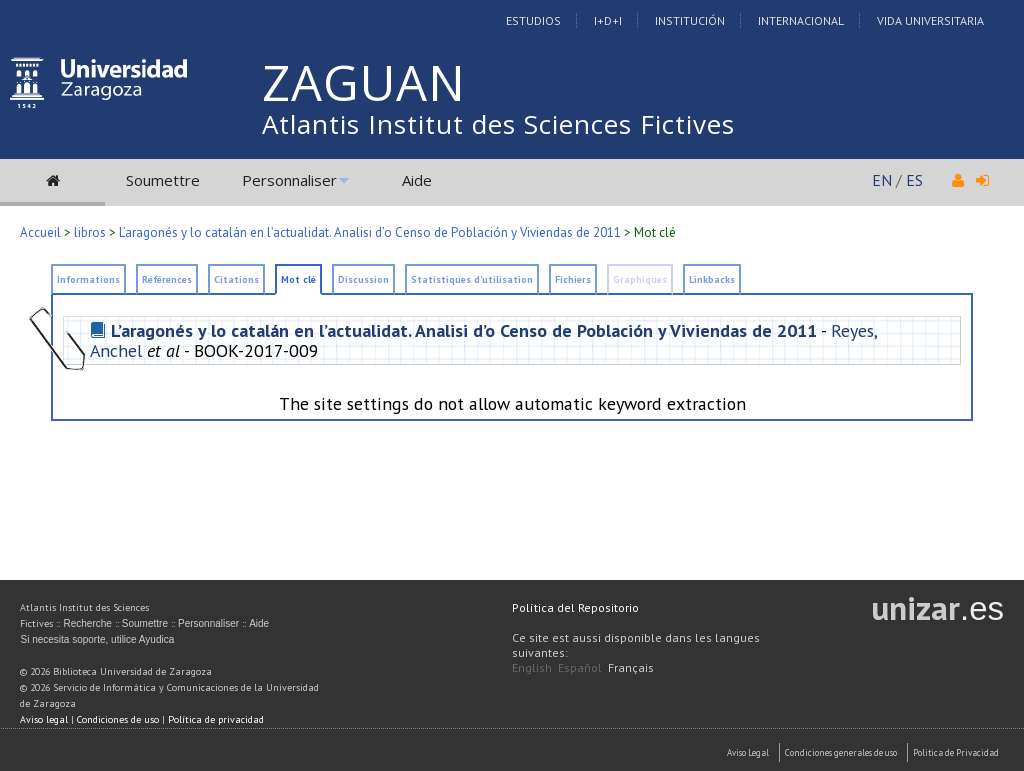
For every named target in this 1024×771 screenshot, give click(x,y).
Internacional (801, 20)
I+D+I (608, 20)
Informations (88, 279)
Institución (690, 20)
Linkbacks (712, 279)
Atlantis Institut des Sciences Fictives (498, 124)
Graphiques (640, 279)
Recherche (87, 623)
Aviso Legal (748, 752)
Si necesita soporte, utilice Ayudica (97, 639)
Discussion (363, 279)
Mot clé (298, 279)
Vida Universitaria (930, 20)
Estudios (533, 20)
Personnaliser (289, 180)
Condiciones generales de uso (841, 752)
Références (167, 279)
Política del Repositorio (575, 607)
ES (914, 180)
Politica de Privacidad (956, 752)
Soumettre (163, 180)
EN (882, 180)
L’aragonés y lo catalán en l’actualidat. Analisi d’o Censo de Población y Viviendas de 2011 (370, 232)
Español (580, 667)
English (532, 667)
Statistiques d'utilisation (472, 279)
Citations (236, 279)
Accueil (40, 232)
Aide (417, 180)
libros (90, 232)
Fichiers (573, 279)
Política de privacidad (216, 719)
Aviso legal (44, 719)
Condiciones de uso (118, 719)
